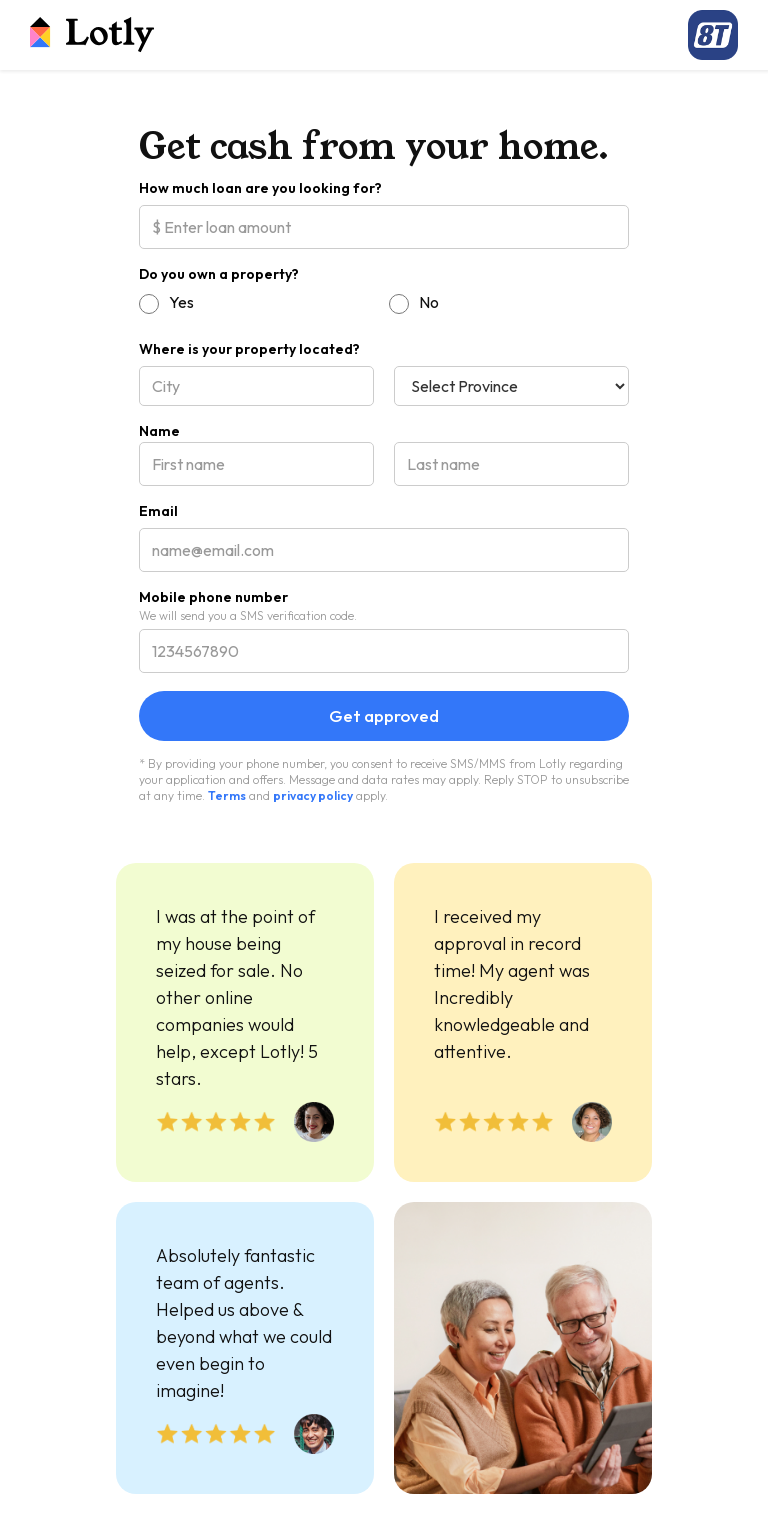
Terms (227, 795)
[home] (92, 35)
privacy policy (313, 795)
